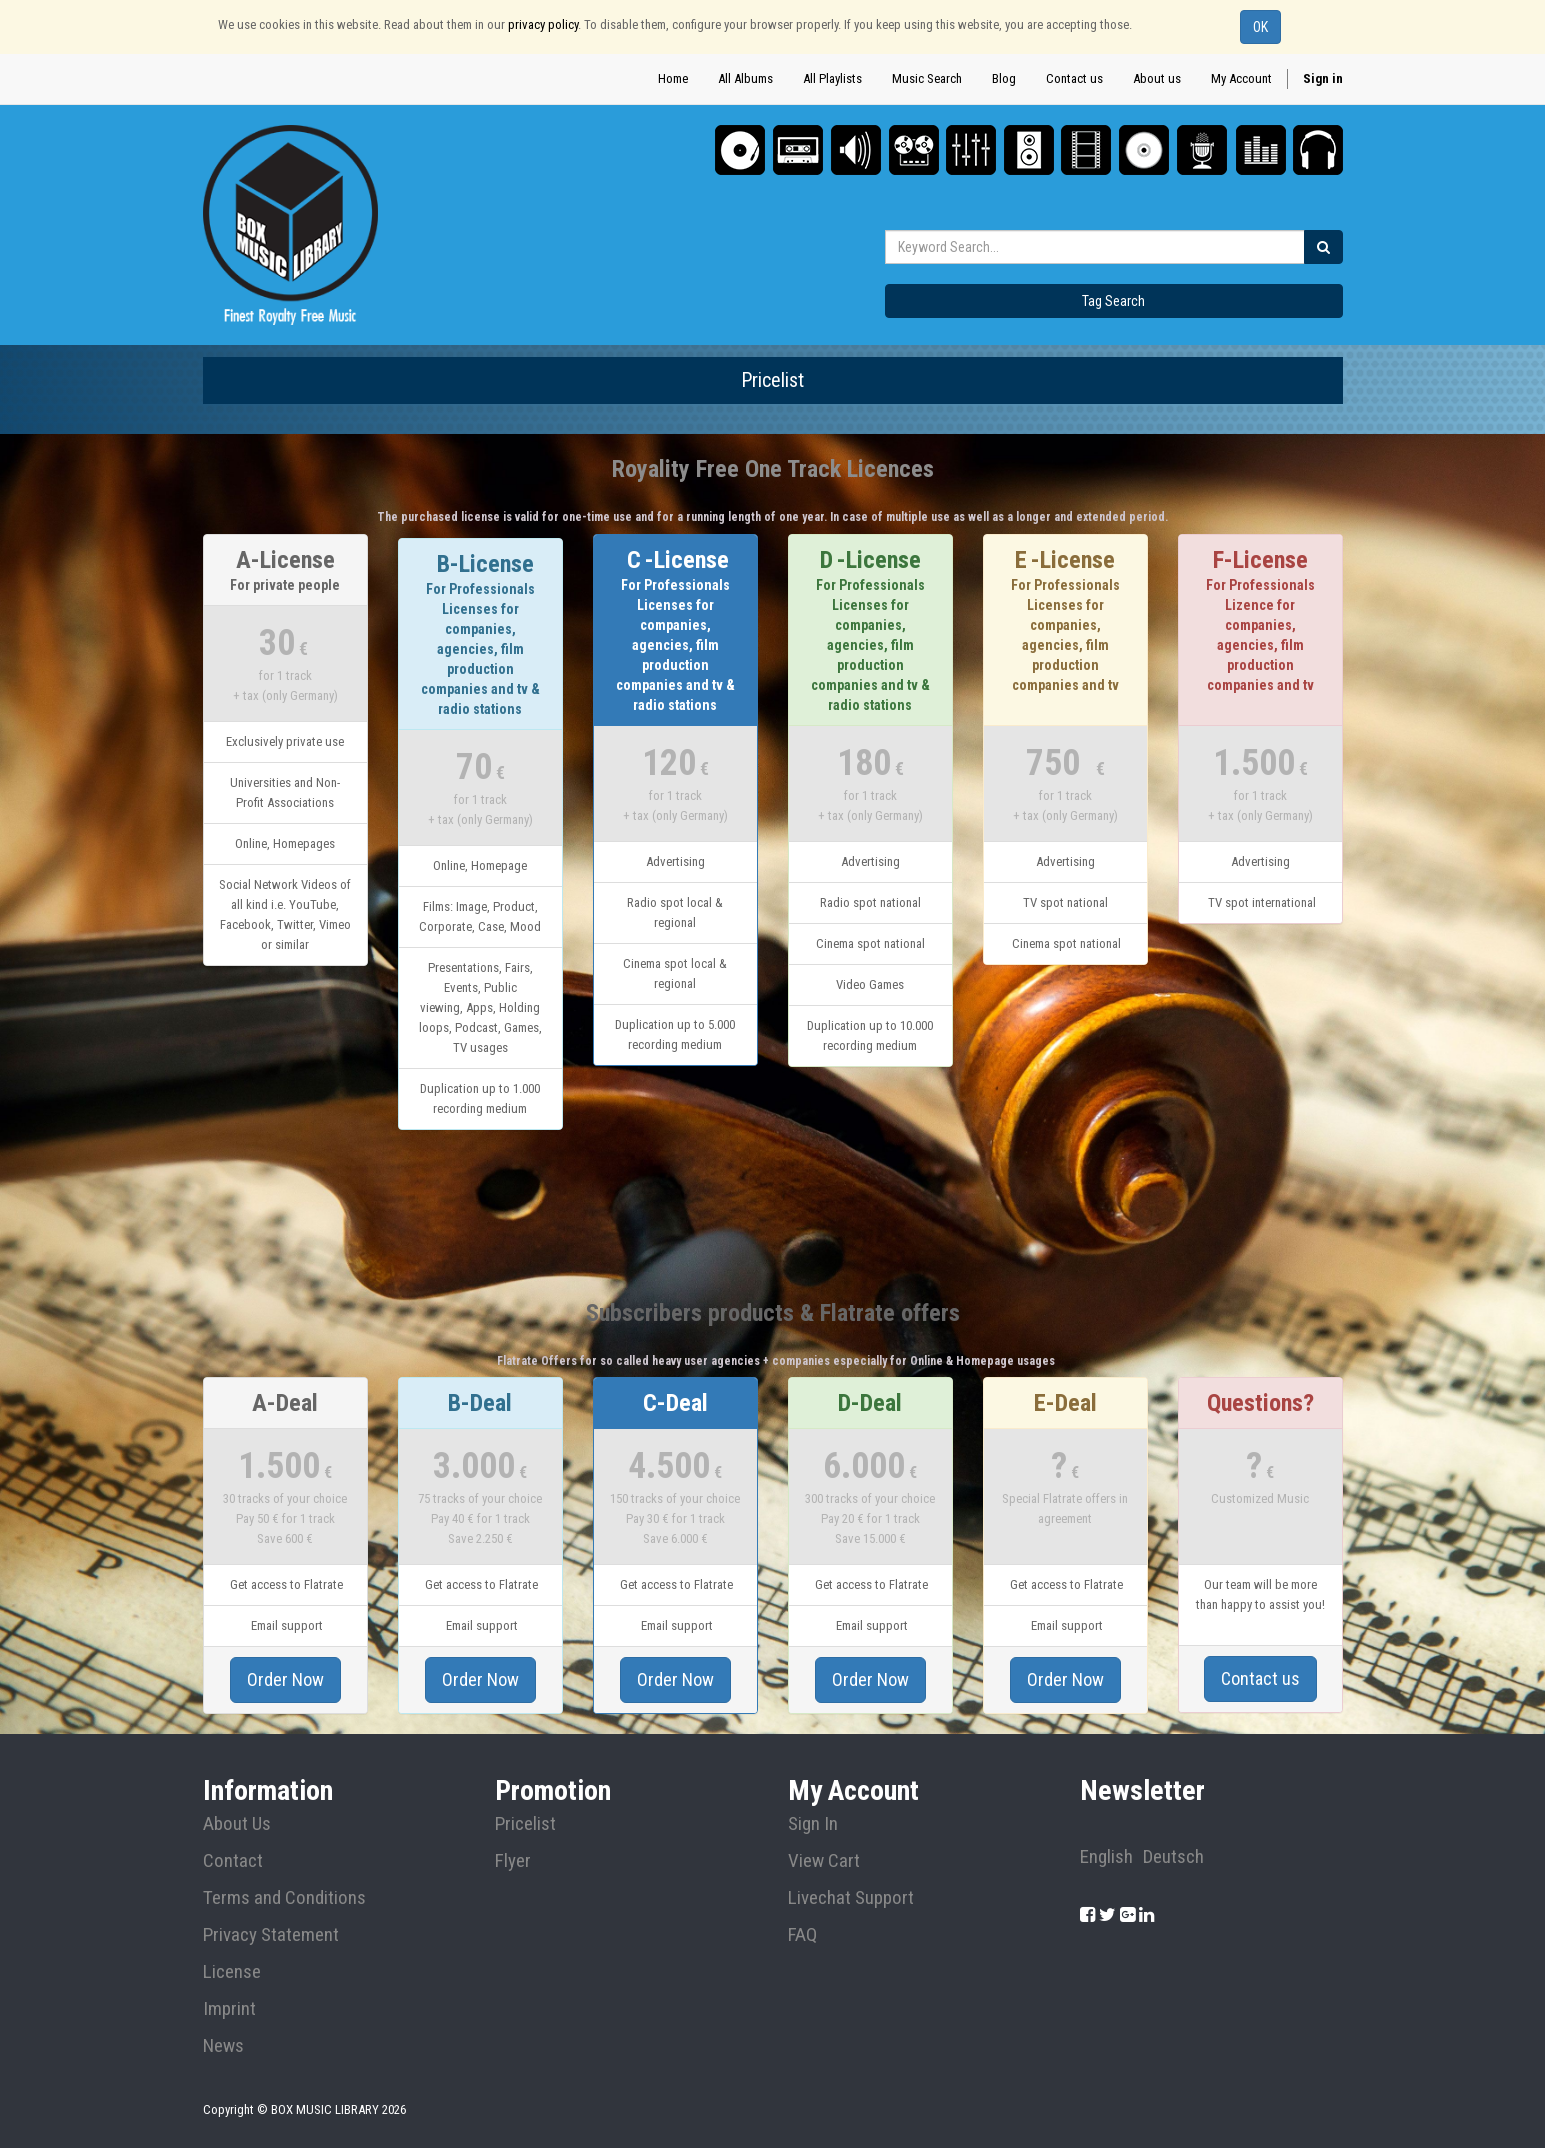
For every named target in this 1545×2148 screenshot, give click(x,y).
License (232, 1972)
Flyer (513, 1861)
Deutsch (1173, 1857)
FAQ (802, 1935)
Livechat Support (851, 1898)
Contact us (1260, 1678)
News (223, 2046)
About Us (237, 1824)
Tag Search (1113, 301)
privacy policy (543, 24)
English (1106, 1857)
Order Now (285, 1679)
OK (1260, 27)
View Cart (824, 1861)
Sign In (813, 1824)
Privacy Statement (271, 1935)
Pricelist (525, 1824)
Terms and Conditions (284, 1898)
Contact (233, 1861)
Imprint (229, 2009)
